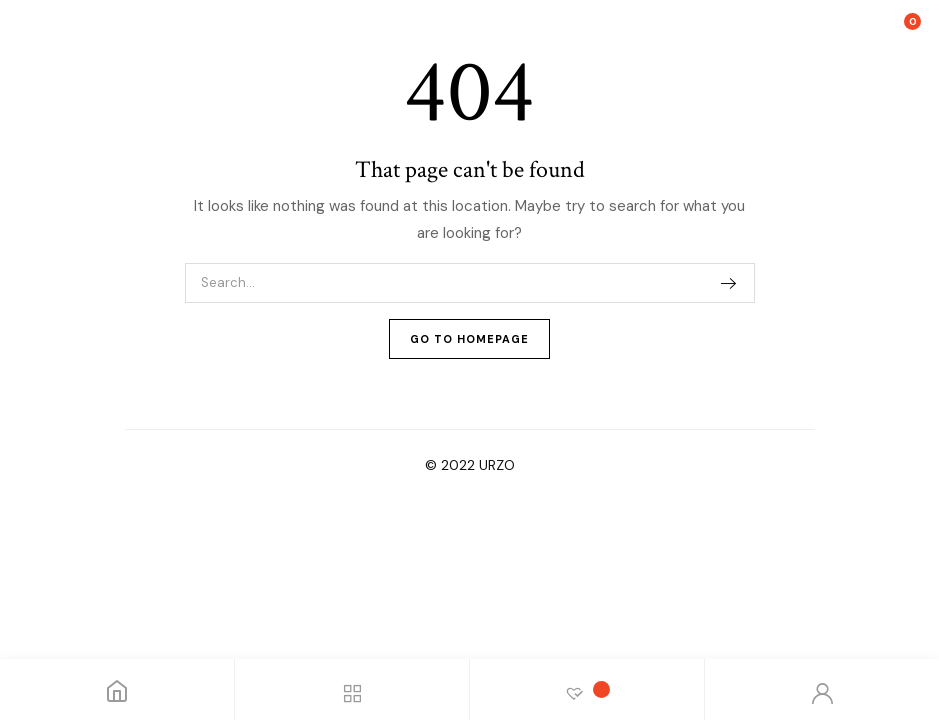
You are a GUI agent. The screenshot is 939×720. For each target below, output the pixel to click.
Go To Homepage (469, 339)
